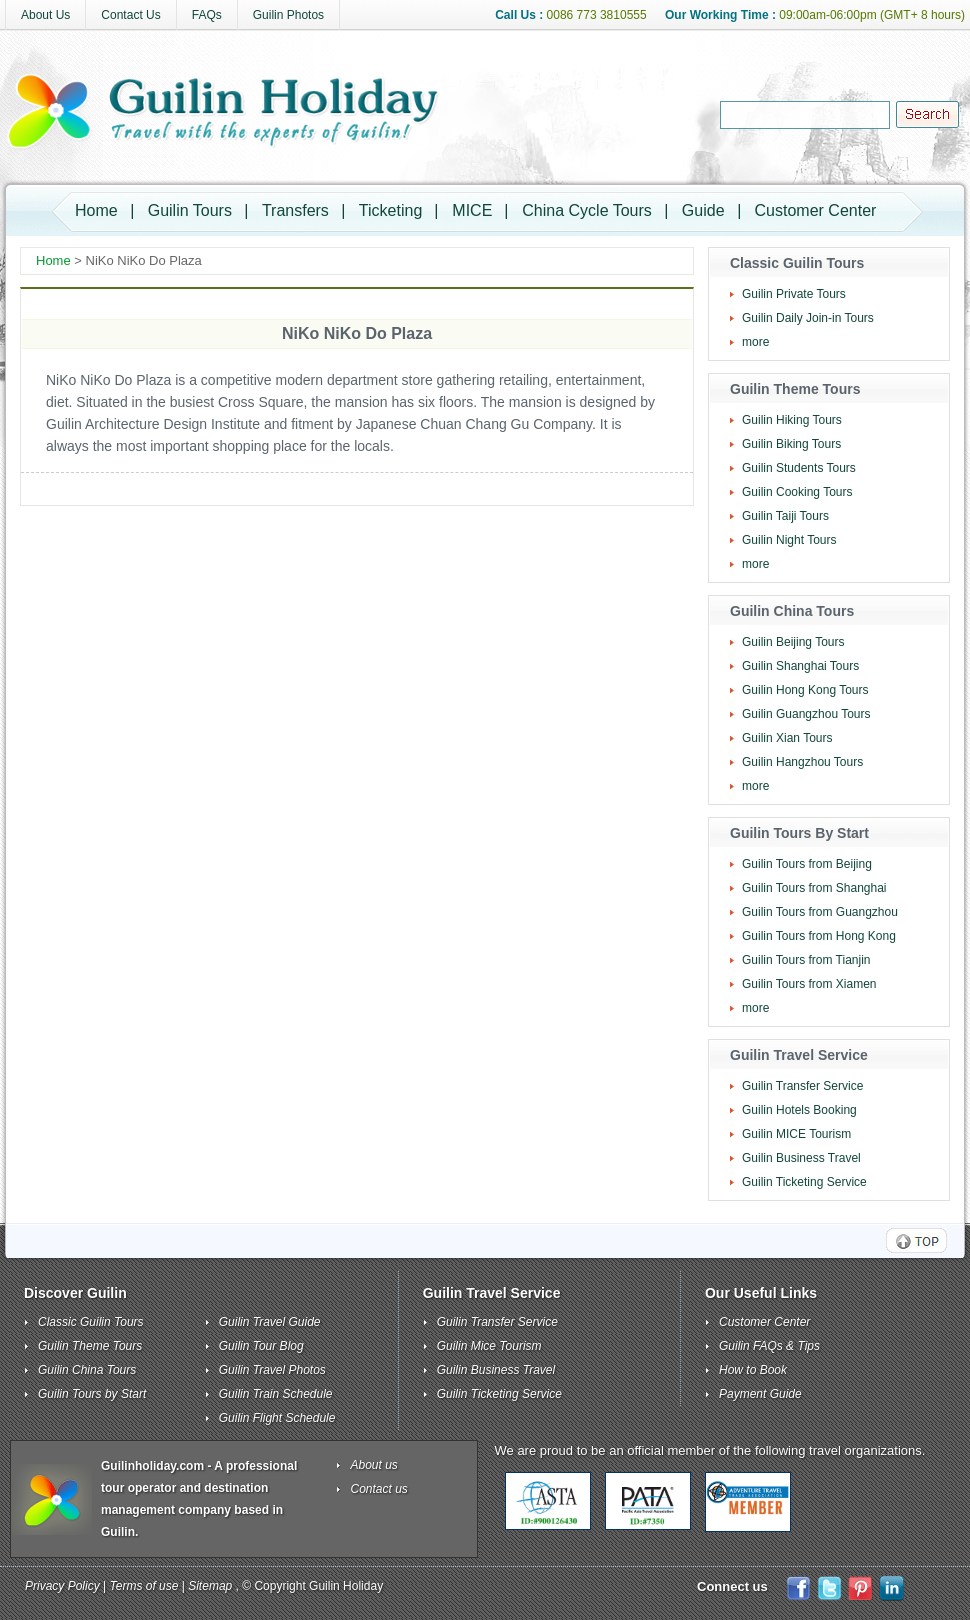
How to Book (753, 1370)
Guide (703, 210)
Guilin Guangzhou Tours (806, 714)
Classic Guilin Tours (91, 1322)
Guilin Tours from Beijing (807, 864)
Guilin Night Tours (789, 540)
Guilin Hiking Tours (792, 420)
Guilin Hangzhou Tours (802, 762)
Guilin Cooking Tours (797, 492)
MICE (472, 210)
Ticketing (390, 210)
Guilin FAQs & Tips (769, 1346)
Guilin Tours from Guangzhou (820, 912)
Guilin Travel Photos (272, 1370)
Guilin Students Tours (799, 468)
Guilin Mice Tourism (489, 1346)
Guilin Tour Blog (261, 1346)
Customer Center (816, 210)
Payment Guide (760, 1394)
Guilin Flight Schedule (277, 1418)
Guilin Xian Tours (787, 738)
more (755, 342)
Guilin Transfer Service (802, 1086)
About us (374, 1465)
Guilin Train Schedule (276, 1394)
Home (96, 210)
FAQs (207, 15)
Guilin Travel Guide (270, 1322)
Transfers (295, 210)
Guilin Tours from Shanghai (814, 888)
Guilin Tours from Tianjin (806, 960)
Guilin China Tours (87, 1370)
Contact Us (130, 15)
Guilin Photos (288, 15)
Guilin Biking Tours (791, 444)
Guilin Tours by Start (92, 1394)
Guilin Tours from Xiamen (809, 984)
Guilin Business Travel (801, 1158)
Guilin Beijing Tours (793, 642)
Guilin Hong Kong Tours (805, 690)
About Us (45, 15)
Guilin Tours (190, 210)
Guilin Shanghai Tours (800, 666)
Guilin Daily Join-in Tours (808, 318)
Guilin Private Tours (794, 294)
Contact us (379, 1489)
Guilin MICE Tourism (796, 1134)
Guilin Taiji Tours (785, 516)
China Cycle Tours (587, 210)
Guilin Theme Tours (90, 1346)
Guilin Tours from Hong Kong (819, 936)
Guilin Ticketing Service (804, 1182)
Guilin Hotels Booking (799, 1110)
